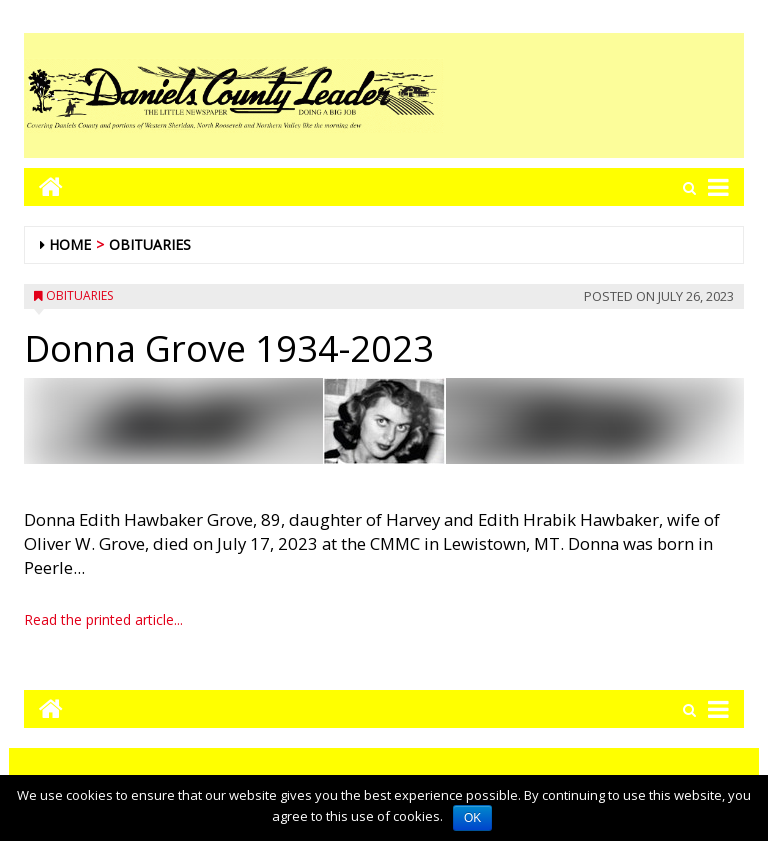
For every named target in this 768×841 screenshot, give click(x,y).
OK (472, 818)
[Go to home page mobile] (43, 186)
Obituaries (150, 244)
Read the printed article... (103, 619)
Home (70, 244)
